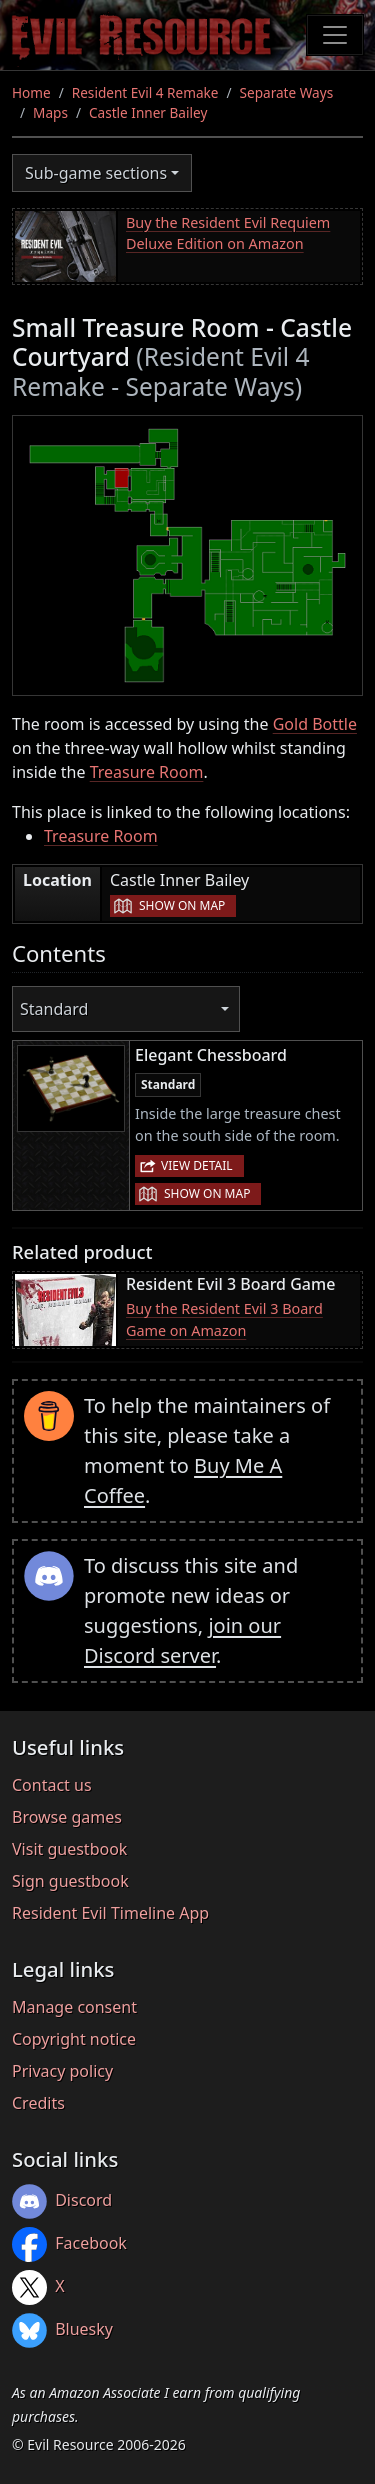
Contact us (52, 1785)
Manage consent (74, 2007)
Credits (38, 2103)
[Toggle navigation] (335, 35)
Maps (50, 112)
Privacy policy (62, 2071)
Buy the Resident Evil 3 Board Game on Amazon (224, 1319)
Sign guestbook (70, 1881)
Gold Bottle (315, 724)
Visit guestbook (69, 1849)
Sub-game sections (96, 173)
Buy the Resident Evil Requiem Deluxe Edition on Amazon (228, 233)
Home (31, 92)
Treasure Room (147, 772)
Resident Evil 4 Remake (145, 92)
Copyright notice (74, 2039)
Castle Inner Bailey (148, 112)
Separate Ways (287, 92)
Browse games (67, 1817)
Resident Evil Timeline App (110, 1913)
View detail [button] (197, 1165)
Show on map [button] (182, 905)
